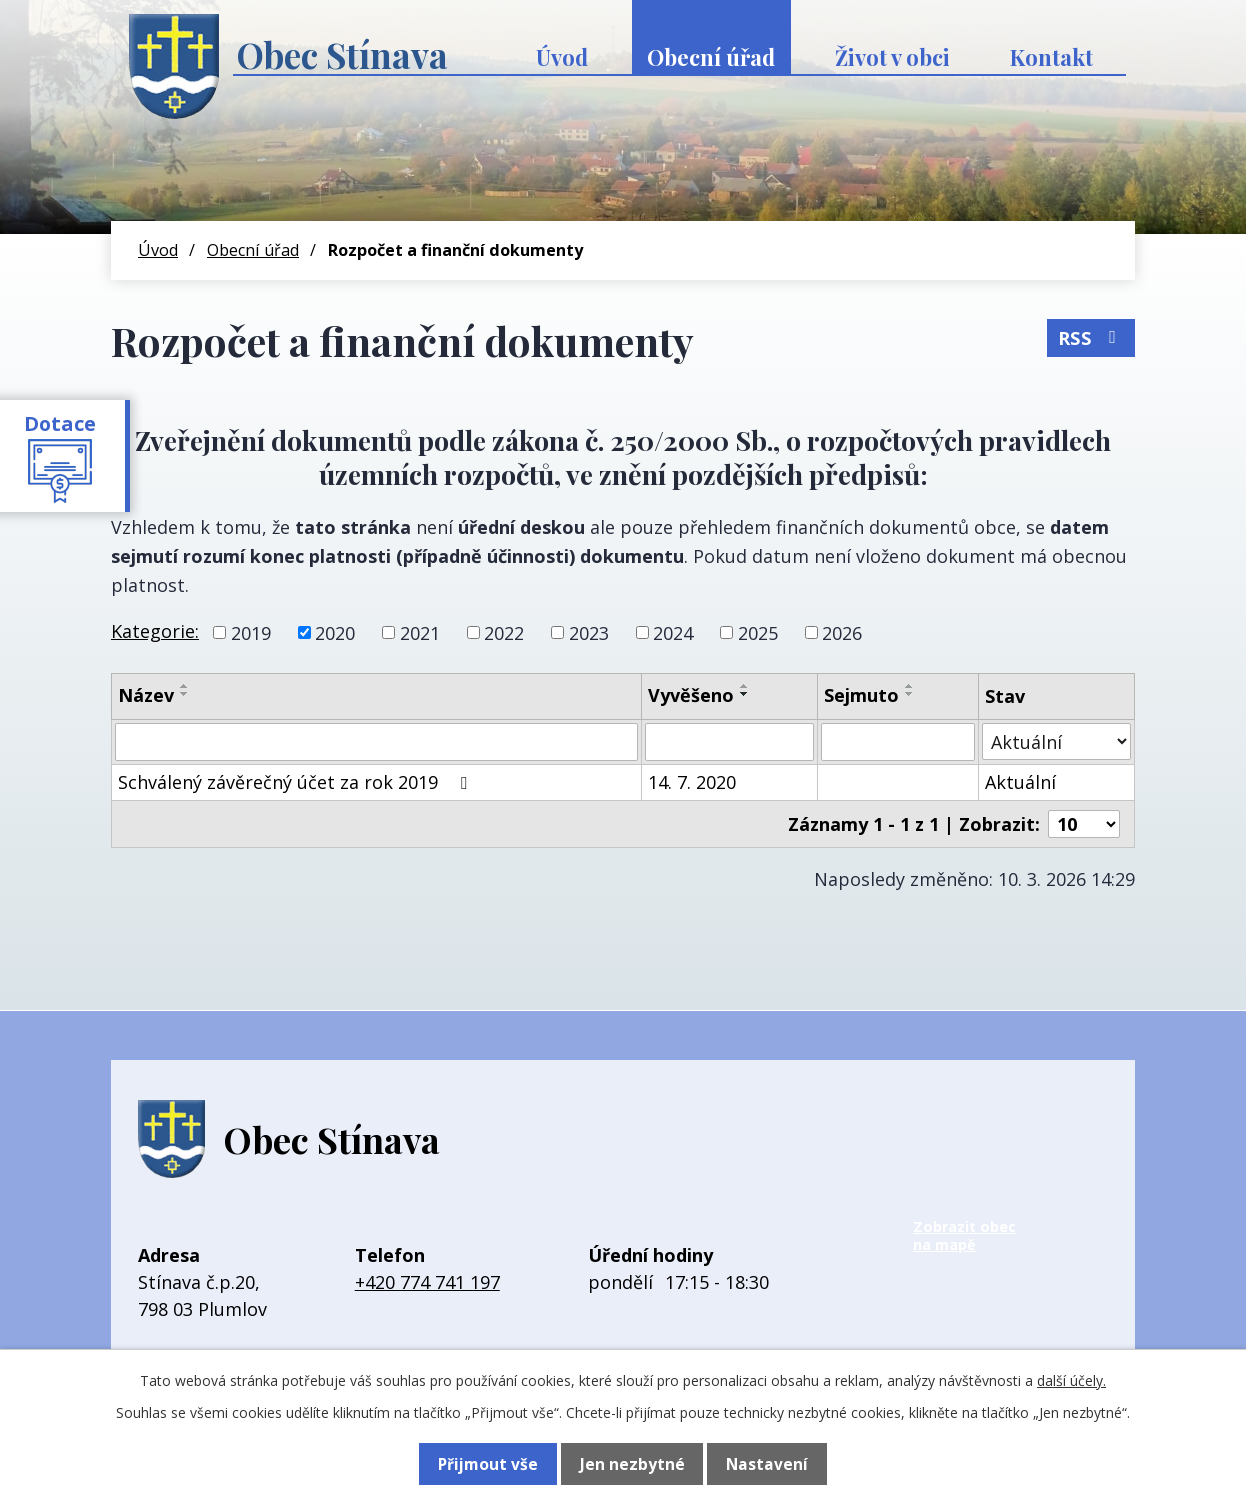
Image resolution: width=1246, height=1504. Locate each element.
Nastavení (766, 1464)
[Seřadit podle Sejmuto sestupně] (910, 694)
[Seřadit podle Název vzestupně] (185, 686)
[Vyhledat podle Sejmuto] (898, 742)
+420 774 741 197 (427, 1282)
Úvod (562, 57)
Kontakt (1051, 57)
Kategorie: (155, 631)
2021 (420, 632)
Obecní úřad (711, 57)
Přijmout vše (488, 1464)
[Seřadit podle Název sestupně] (185, 694)
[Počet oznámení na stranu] (1084, 824)
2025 (758, 632)
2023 (589, 632)
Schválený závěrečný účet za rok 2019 (296, 782)
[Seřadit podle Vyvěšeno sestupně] (745, 694)
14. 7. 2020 (692, 782)
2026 (842, 632)
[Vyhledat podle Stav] (1056, 741)
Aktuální (1020, 782)
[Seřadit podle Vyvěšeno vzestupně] (745, 686)
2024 (673, 632)
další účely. (1071, 1380)
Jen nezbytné (631, 1464)
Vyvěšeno (691, 695)
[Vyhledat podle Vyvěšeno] (729, 742)
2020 (335, 632)
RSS (1090, 335)
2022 (504, 632)
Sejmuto (861, 695)
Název (146, 695)
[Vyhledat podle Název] (376, 742)
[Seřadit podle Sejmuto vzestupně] (910, 686)
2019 (251, 632)
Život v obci (892, 57)
